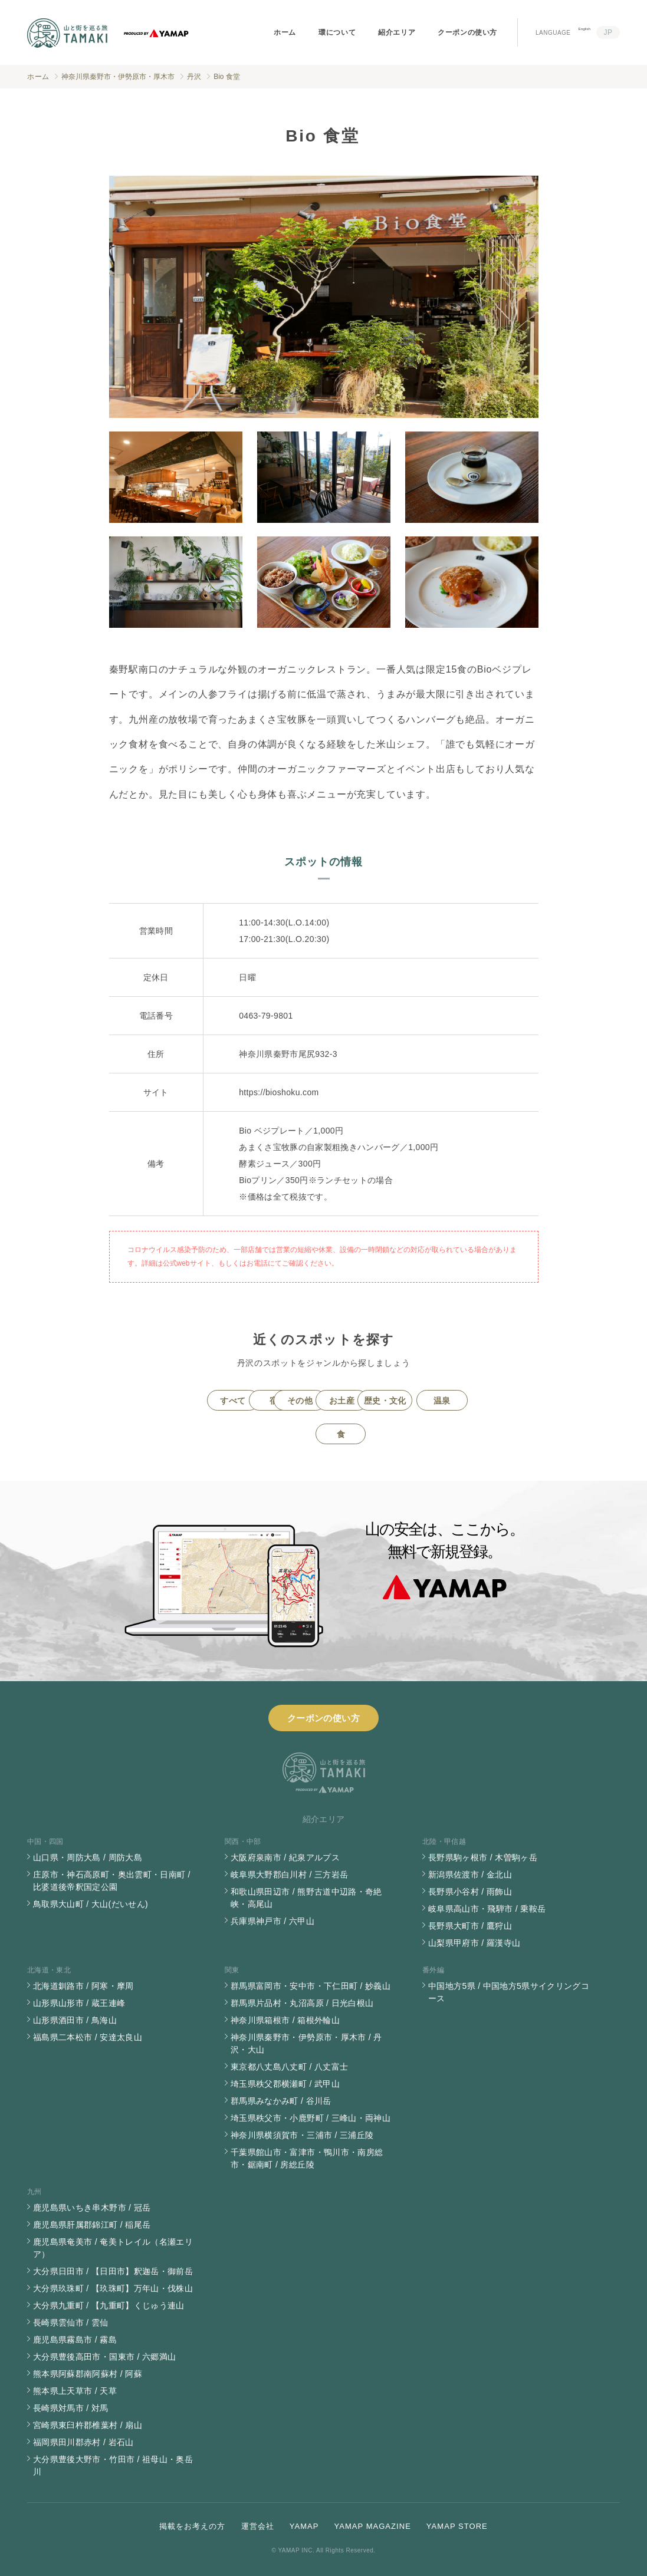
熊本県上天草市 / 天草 (75, 2391)
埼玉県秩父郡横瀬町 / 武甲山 (285, 2084)
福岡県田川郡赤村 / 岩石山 (83, 2442)
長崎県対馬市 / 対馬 (71, 2408)
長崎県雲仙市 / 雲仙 (71, 2322)
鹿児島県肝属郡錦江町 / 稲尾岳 (91, 2224)
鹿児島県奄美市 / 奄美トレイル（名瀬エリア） (113, 2248)
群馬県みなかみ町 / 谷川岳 (281, 2101)
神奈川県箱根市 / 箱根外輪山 (285, 2020)
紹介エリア (396, 32)
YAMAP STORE (457, 2526)
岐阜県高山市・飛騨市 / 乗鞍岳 (487, 1908)
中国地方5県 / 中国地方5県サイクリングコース (508, 1992)
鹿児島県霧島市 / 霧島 (75, 2339)
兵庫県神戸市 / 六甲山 (272, 1921)
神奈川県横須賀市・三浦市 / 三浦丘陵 (302, 2135)
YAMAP (304, 2526)
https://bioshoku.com (278, 1092)
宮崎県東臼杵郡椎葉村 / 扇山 (87, 2425)
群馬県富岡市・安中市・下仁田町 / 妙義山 (310, 1986)
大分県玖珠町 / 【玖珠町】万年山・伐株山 (113, 2288)
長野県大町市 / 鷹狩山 (470, 1926)
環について (337, 32)
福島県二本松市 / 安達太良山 (87, 2037)
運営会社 (257, 2526)
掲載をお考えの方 (192, 2526)
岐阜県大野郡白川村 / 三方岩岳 (289, 1874)
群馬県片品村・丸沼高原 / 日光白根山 (302, 2003)
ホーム (285, 32)
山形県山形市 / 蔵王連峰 (79, 2003)
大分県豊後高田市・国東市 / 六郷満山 (104, 2356)
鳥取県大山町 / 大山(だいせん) (90, 1904)
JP (607, 32)
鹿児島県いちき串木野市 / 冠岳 (91, 2207)
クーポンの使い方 (467, 32)
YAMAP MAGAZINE (372, 2526)
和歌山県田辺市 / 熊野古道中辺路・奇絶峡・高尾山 (306, 1898)
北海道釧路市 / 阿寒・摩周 (83, 1986)
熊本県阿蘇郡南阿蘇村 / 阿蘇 (87, 2374)
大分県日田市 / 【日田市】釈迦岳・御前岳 (113, 2271)
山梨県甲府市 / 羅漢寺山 (474, 1943)
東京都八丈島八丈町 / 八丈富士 (289, 2066)
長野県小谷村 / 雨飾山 (470, 1891)
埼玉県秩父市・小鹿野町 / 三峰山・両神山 (310, 2118)
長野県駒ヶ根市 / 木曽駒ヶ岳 (482, 1857)
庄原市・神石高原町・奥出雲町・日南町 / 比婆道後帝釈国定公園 (112, 1881)
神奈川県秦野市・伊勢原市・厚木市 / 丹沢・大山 (306, 2043)
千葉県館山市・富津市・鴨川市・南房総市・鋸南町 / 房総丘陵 (307, 2158)
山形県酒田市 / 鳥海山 (75, 2020)
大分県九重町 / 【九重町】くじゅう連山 (109, 2305)
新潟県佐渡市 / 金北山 (470, 1874)
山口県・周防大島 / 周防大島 (87, 1857)
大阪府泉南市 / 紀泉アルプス (285, 1857)
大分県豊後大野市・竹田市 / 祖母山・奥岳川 (113, 2465)
